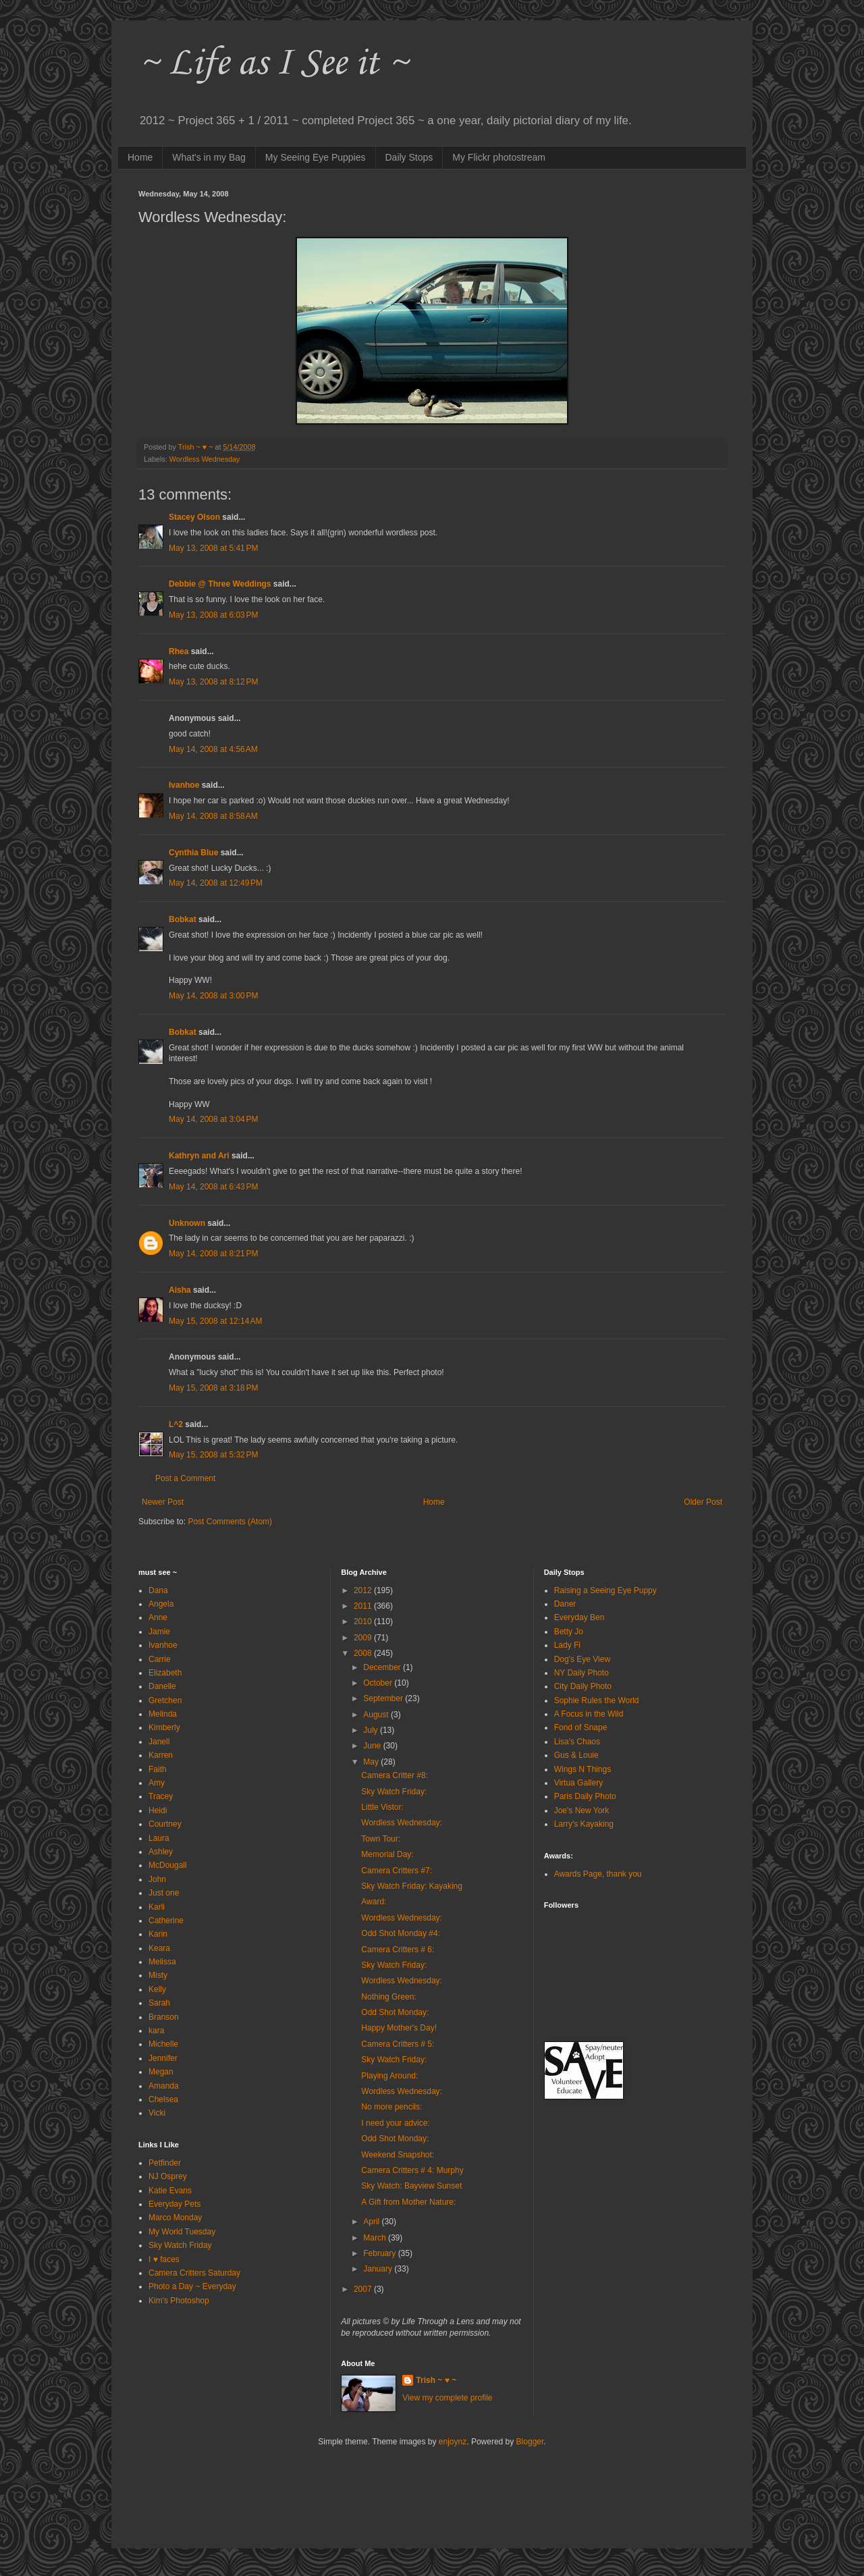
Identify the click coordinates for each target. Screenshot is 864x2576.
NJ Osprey (167, 2176)
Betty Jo (568, 1631)
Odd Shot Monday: (395, 2012)
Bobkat (182, 919)
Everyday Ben (579, 1617)
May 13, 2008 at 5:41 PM (213, 548)
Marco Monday (175, 2217)
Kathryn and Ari (199, 1155)
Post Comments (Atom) (230, 1521)
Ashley (160, 1851)
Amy (156, 1783)
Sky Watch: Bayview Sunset (411, 2186)
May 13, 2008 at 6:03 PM (213, 615)
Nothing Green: (388, 1997)
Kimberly (164, 1727)
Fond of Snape (581, 1727)
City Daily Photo (583, 1686)
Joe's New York (582, 1810)
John (157, 1879)
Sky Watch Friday (180, 2245)
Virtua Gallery (578, 1783)
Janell (158, 1741)
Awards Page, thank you (598, 1874)
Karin (157, 1934)
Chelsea (163, 2099)
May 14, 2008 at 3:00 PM (213, 995)
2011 (364, 1606)
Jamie (159, 1631)
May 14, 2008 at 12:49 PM (216, 883)
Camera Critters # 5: (397, 2044)
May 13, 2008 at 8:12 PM (213, 682)
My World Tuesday (181, 2231)
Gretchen (165, 1700)
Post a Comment (185, 1478)
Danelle (162, 1686)
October (378, 1683)
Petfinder (164, 2163)
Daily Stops (409, 157)
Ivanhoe (184, 785)
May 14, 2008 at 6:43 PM (213, 1186)
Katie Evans (170, 2190)
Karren (160, 1755)
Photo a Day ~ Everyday (192, 2286)
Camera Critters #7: (396, 1870)
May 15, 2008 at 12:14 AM (215, 1321)
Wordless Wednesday (204, 459)
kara (156, 2030)
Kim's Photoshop (178, 2300)
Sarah (159, 2003)
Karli (156, 1907)
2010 (364, 1621)
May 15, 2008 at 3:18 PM (213, 1388)
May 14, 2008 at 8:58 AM (213, 816)
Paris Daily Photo (585, 1796)
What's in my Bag (209, 157)
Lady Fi (567, 1645)
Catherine (166, 1920)
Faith (157, 1769)
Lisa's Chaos (577, 1741)
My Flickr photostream (498, 157)
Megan (160, 2071)
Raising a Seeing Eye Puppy (605, 1590)
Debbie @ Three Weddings (220, 584)
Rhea (178, 651)
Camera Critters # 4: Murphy (412, 2170)
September (384, 1698)
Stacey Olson (194, 517)
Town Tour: (380, 1839)
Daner (565, 1604)
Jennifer (163, 2058)
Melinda (162, 1714)
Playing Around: (389, 2076)
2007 (364, 2289)
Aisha (180, 1290)
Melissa (162, 1961)
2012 (364, 1590)
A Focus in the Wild (589, 1714)
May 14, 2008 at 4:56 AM (213, 749)
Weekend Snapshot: (397, 2154)
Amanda (163, 2086)
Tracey (160, 1796)
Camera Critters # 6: (397, 1949)
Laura (158, 1838)
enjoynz (452, 2441)
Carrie (159, 1659)
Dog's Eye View (582, 1659)
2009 (364, 1637)
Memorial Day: (387, 1854)
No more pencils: (391, 2107)
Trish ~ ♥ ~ (436, 2380)
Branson (163, 2017)
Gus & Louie (576, 1755)
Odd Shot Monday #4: (400, 1933)
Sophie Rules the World (596, 1700)
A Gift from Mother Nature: (408, 2202)
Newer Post (163, 1502)
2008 (364, 1653)
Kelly (157, 1989)
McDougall (167, 1865)
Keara (159, 1948)
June (373, 1745)
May (372, 1762)
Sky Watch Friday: (394, 1791)
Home (140, 157)
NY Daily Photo (581, 1673)
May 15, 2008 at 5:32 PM (213, 1454)
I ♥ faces (164, 2259)
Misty (157, 1975)
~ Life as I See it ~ (273, 64)
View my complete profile (447, 2398)
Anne (157, 1617)
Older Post (703, 1502)
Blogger (530, 2441)
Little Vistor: (382, 1807)
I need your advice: (395, 2123)
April (372, 2221)
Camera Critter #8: (394, 1775)
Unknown (187, 1223)
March (375, 2238)
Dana (158, 1590)
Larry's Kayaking (584, 1824)
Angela (160, 1604)
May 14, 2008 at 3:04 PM (213, 1119)
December (383, 1667)
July (371, 1730)
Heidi (157, 1810)
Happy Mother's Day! (399, 2028)
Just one (163, 1893)
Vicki (156, 2113)
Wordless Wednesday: (401, 1822)
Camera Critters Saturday (194, 2273)
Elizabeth (165, 1673)
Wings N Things (582, 1769)
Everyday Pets (174, 2204)
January (378, 2269)
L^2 (176, 1424)
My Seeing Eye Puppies (315, 157)
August (377, 1714)
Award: (373, 1901)
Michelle (163, 2044)
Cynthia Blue (193, 852)
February (380, 2253)
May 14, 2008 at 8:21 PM (213, 1253)
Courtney (165, 1824)
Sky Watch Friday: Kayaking (411, 1886)
